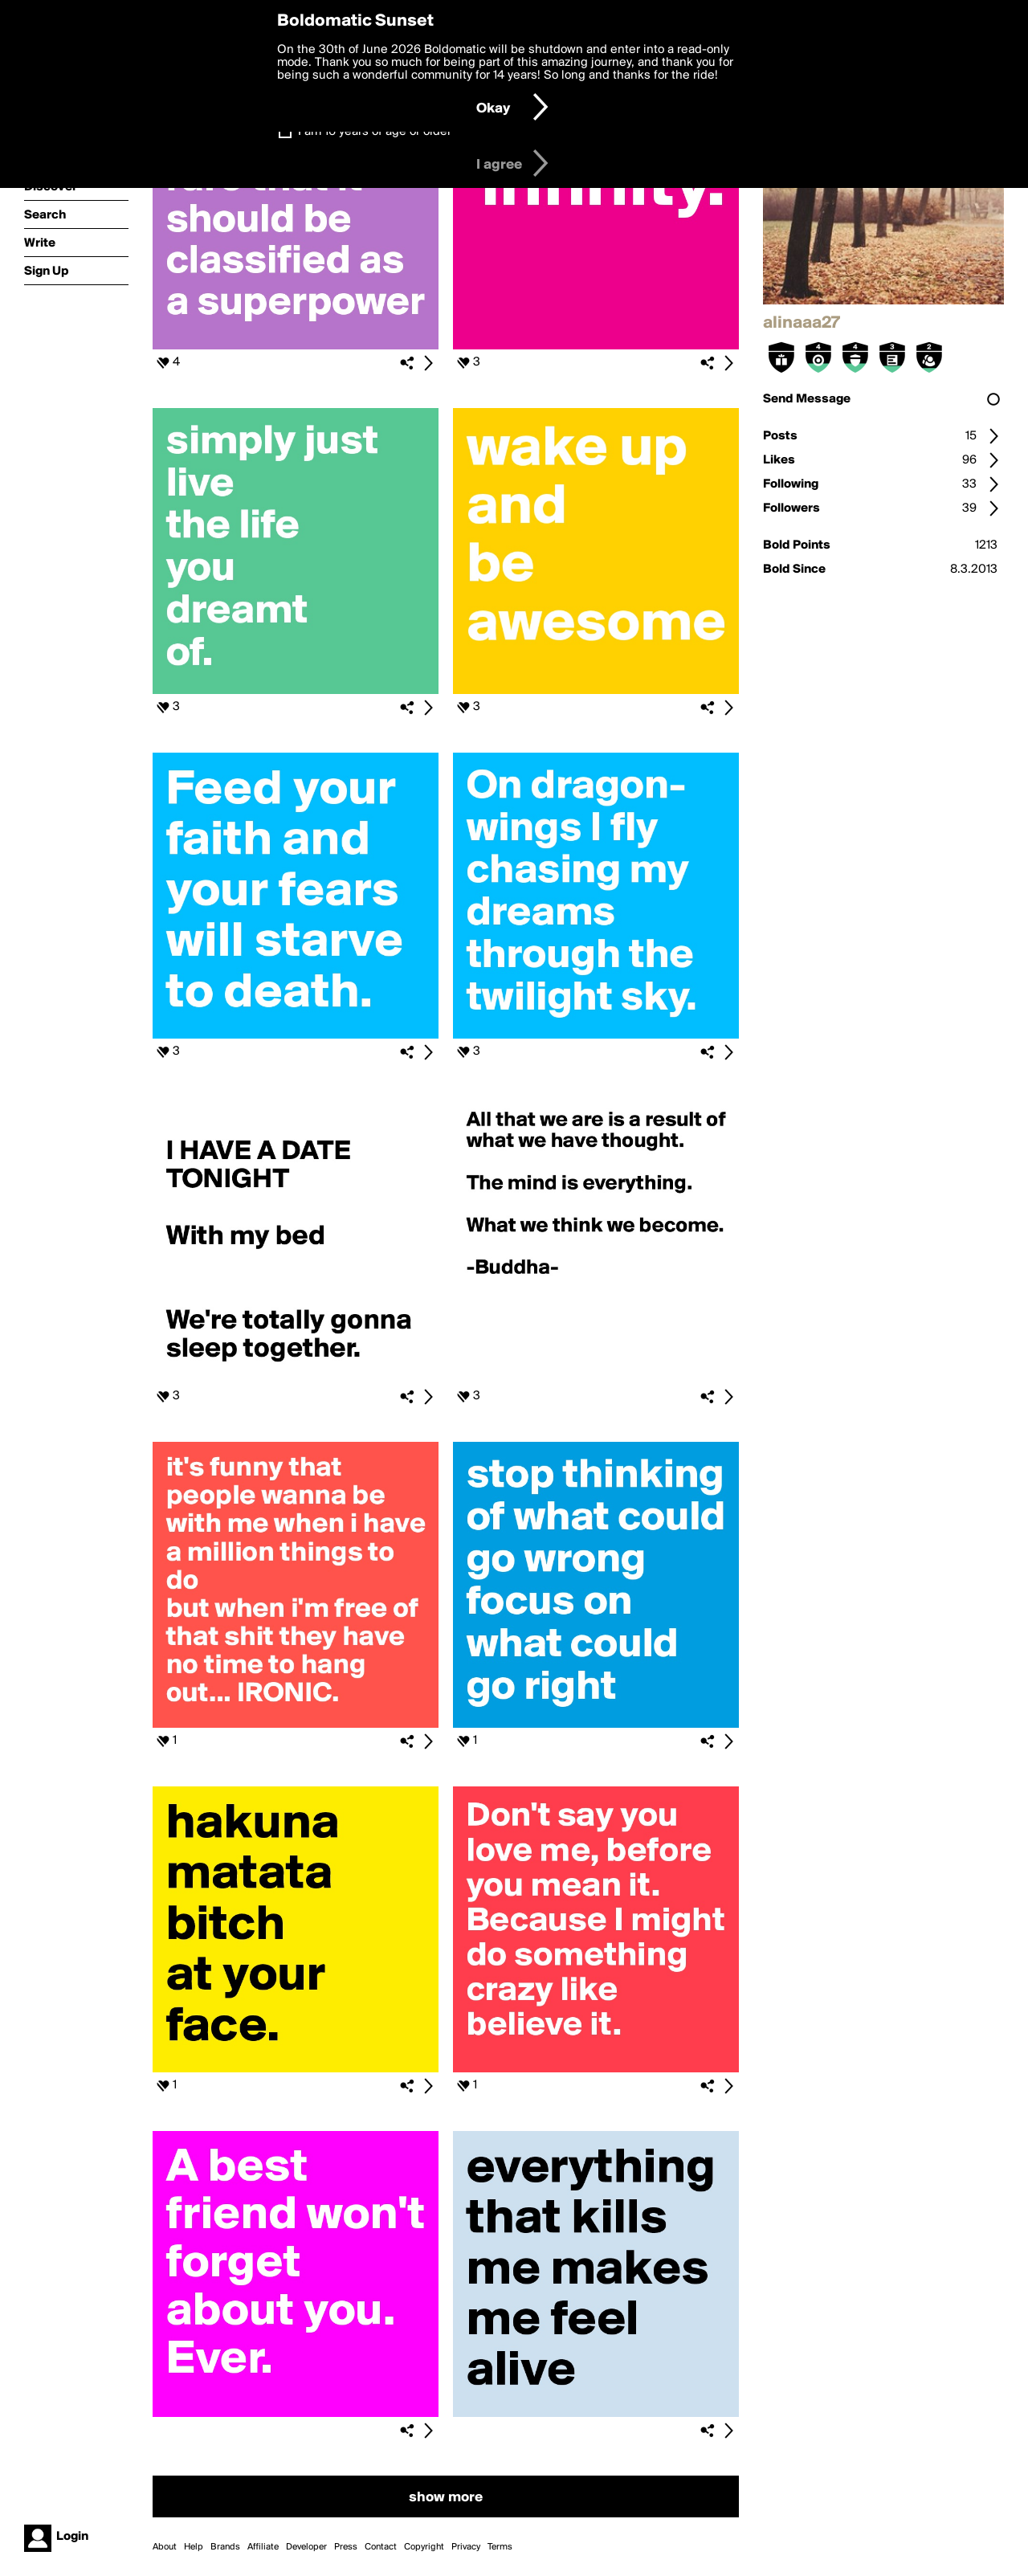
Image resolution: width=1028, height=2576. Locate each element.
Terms (499, 2547)
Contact (381, 2547)
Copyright (424, 2547)
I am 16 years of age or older (374, 131)
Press (345, 2547)
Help (193, 2547)
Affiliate (263, 2547)
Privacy (465, 2547)
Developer (306, 2547)
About (165, 2547)
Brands (225, 2547)
